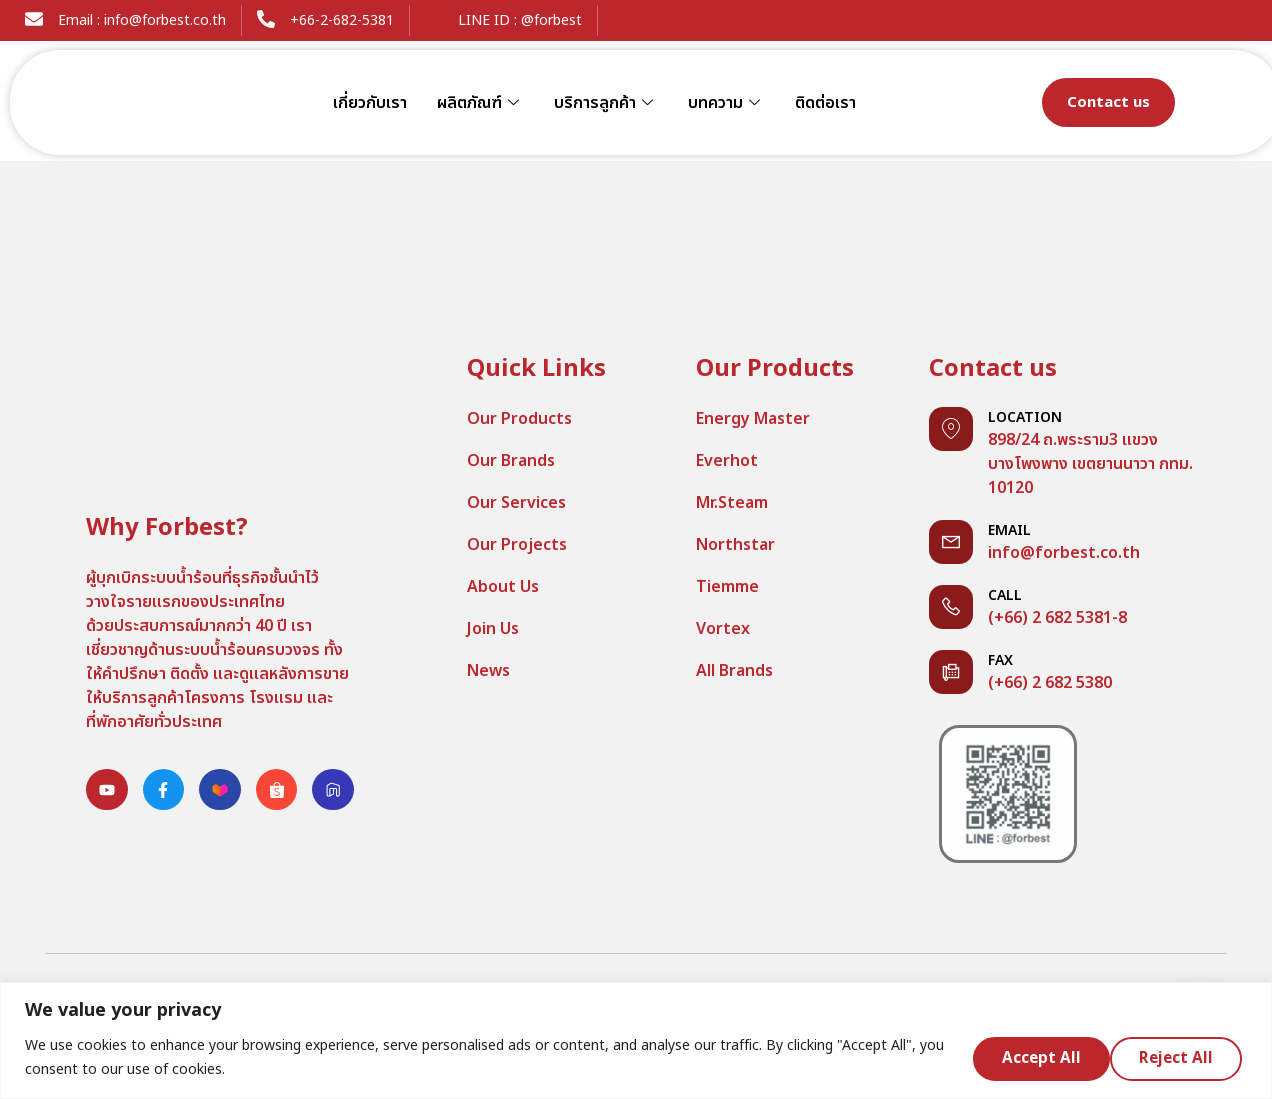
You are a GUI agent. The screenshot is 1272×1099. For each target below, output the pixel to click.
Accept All (1178, 1058)
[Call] (951, 607)
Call (1005, 595)
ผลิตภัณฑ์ (480, 103)
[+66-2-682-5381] (266, 19)
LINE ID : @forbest (520, 20)
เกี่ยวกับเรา (370, 103)
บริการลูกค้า (606, 103)
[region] (636, 1040)
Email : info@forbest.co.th (142, 20)
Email (1009, 530)
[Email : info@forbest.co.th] (34, 19)
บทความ (726, 103)
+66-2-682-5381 (342, 20)
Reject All (1033, 1058)
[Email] (951, 542)
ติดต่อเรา (825, 103)
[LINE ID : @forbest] (434, 19)
